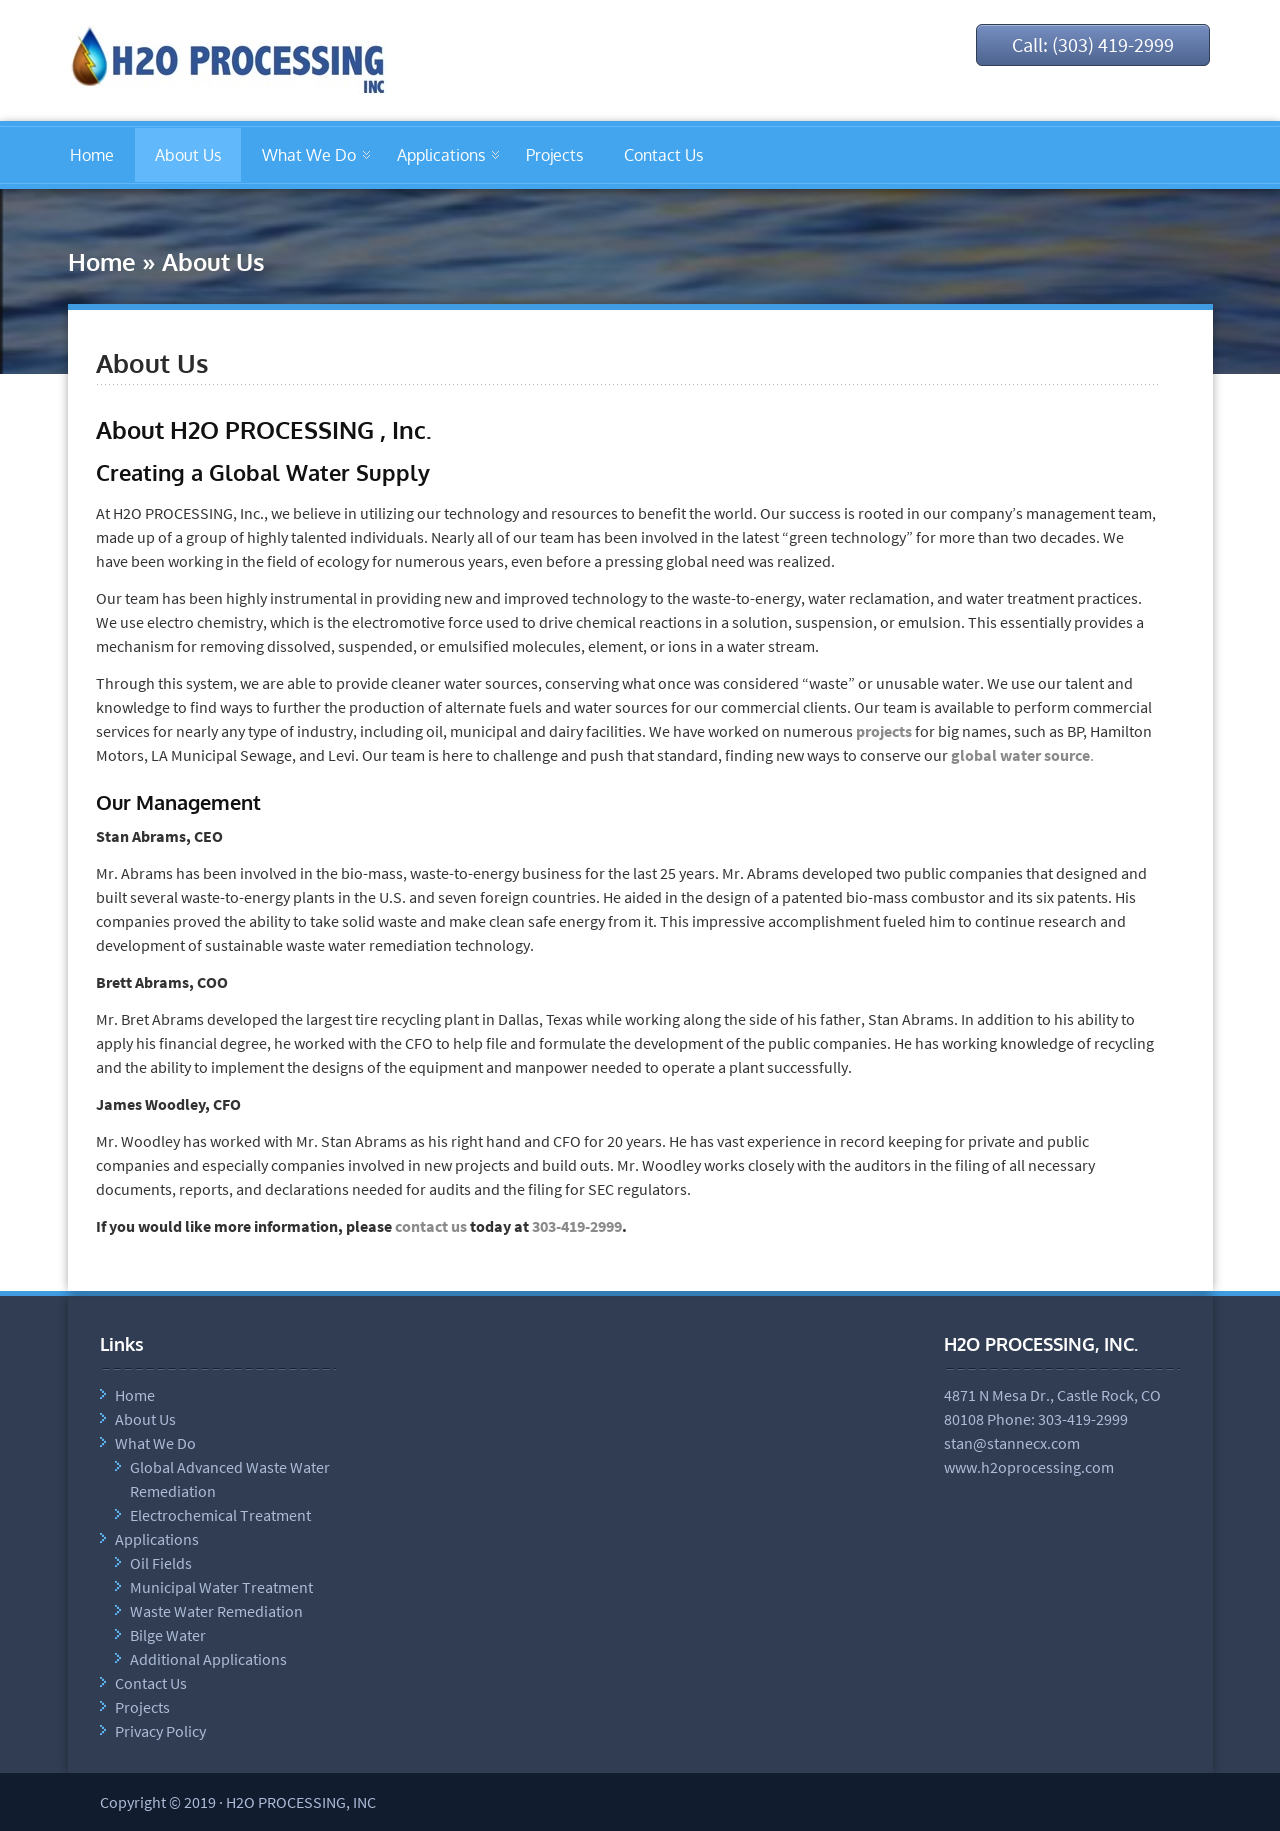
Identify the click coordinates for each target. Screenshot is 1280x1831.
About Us (188, 155)
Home (92, 155)
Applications (441, 155)
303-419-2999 (577, 1226)
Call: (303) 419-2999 (1093, 44)
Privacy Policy (160, 1731)
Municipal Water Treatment (221, 1587)
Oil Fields (161, 1563)
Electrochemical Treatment (220, 1515)
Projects (554, 155)
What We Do (309, 155)
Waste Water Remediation (216, 1611)
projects (884, 731)
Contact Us (663, 155)
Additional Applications (208, 1659)
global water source (1020, 755)
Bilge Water (168, 1635)
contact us (431, 1226)
